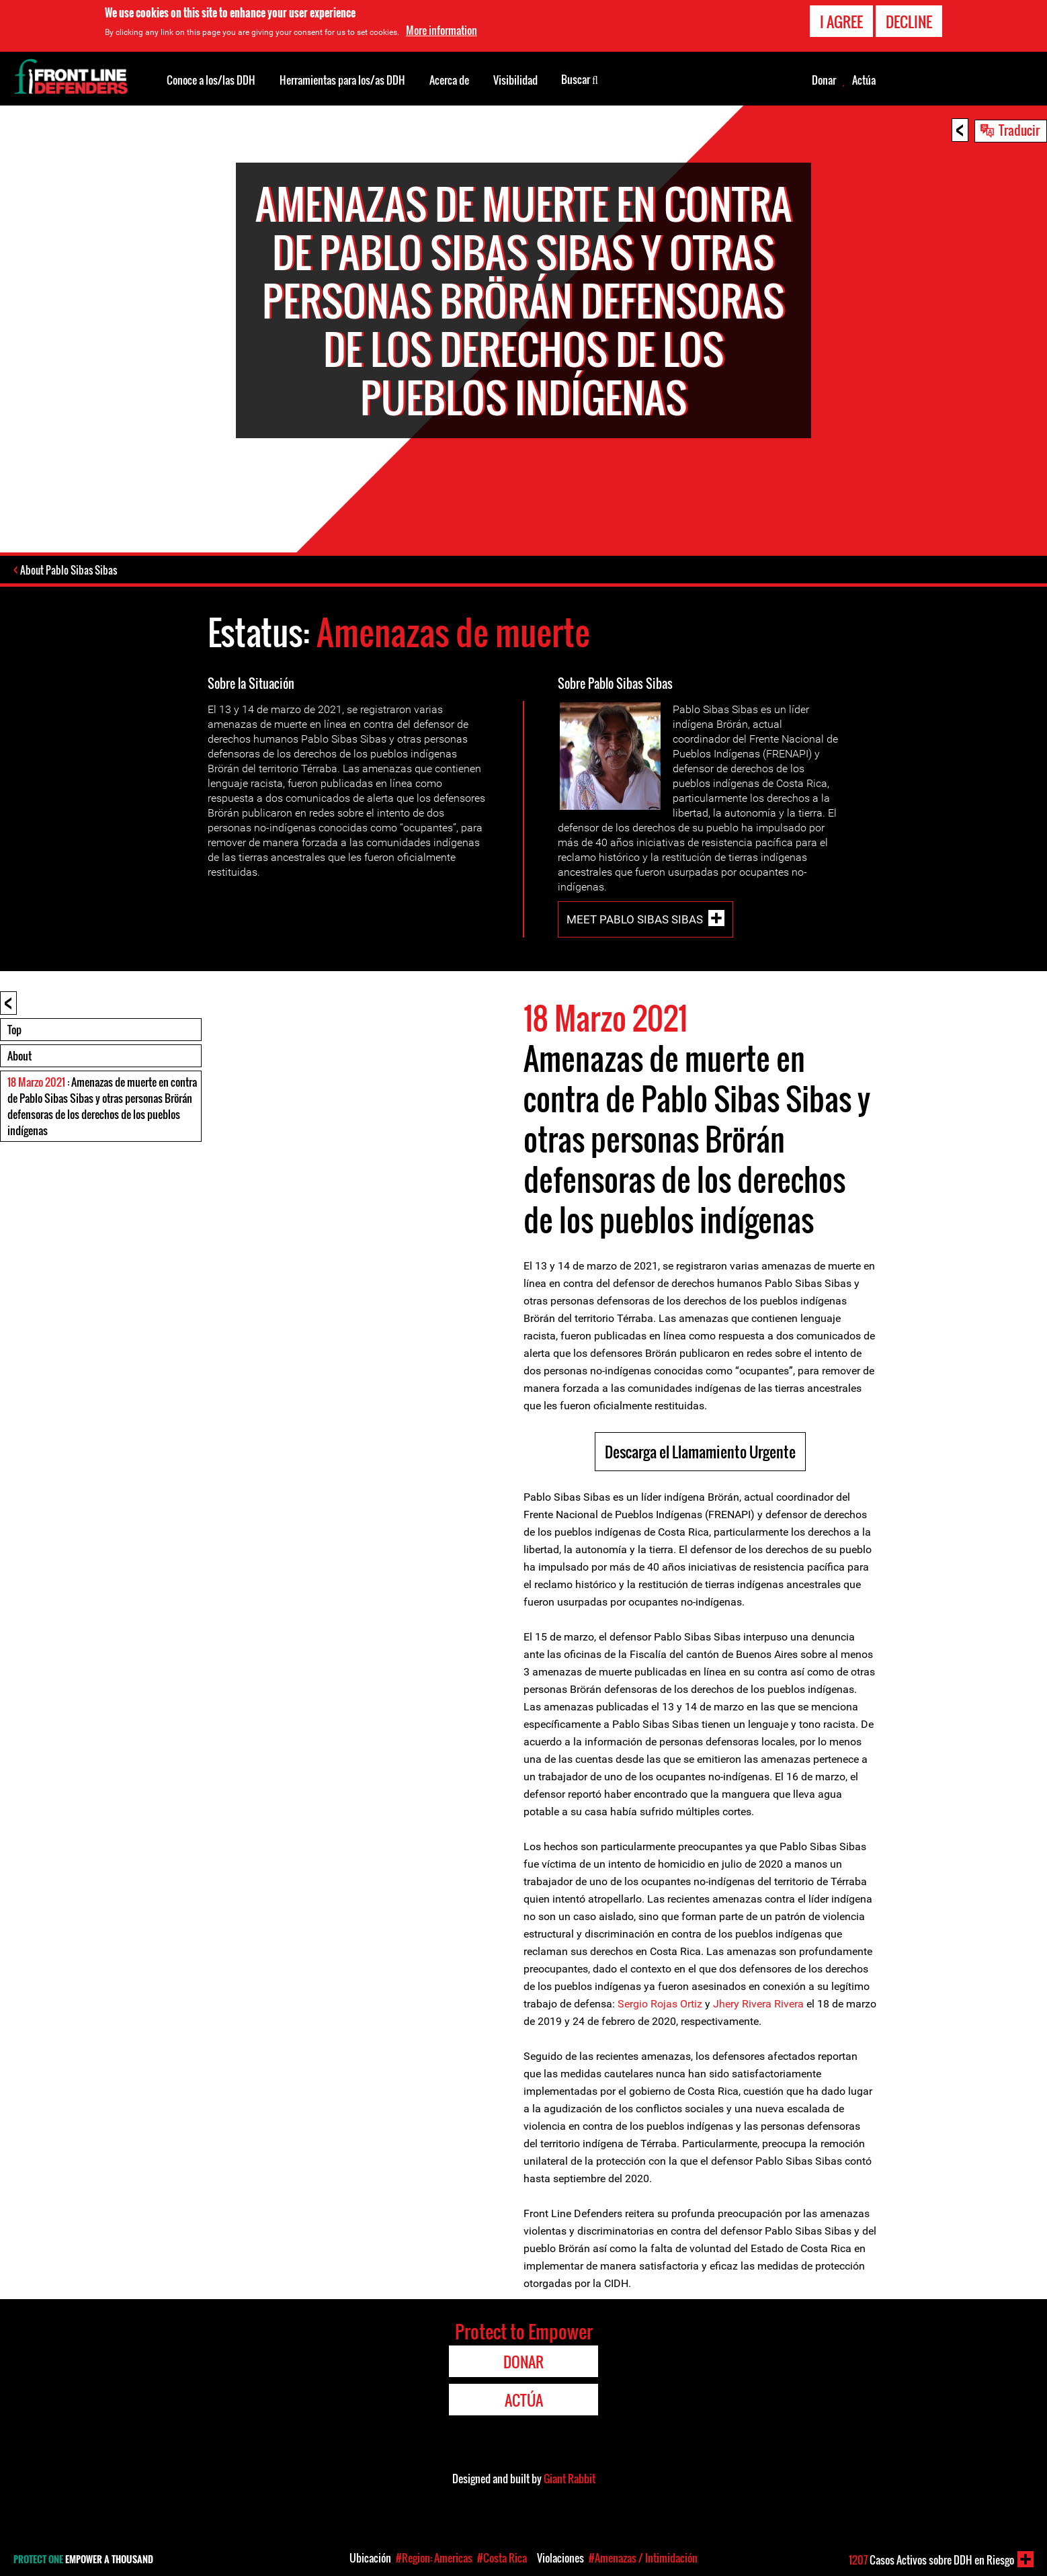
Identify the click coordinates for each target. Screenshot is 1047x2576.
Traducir (1019, 129)
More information (441, 30)
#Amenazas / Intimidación (643, 2558)
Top (14, 1031)
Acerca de (449, 80)
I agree (841, 21)
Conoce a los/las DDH (211, 80)
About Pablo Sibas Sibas (70, 571)
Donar (824, 80)
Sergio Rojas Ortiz (660, 2005)
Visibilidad (515, 80)
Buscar (579, 78)
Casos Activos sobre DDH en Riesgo (931, 2560)
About (19, 1057)
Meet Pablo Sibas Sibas (635, 920)
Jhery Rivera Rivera (758, 2005)
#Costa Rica (502, 2558)
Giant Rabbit (569, 2480)
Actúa (864, 80)
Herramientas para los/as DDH (342, 80)
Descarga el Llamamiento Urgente (700, 1453)
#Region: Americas (434, 2558)
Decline (909, 21)
